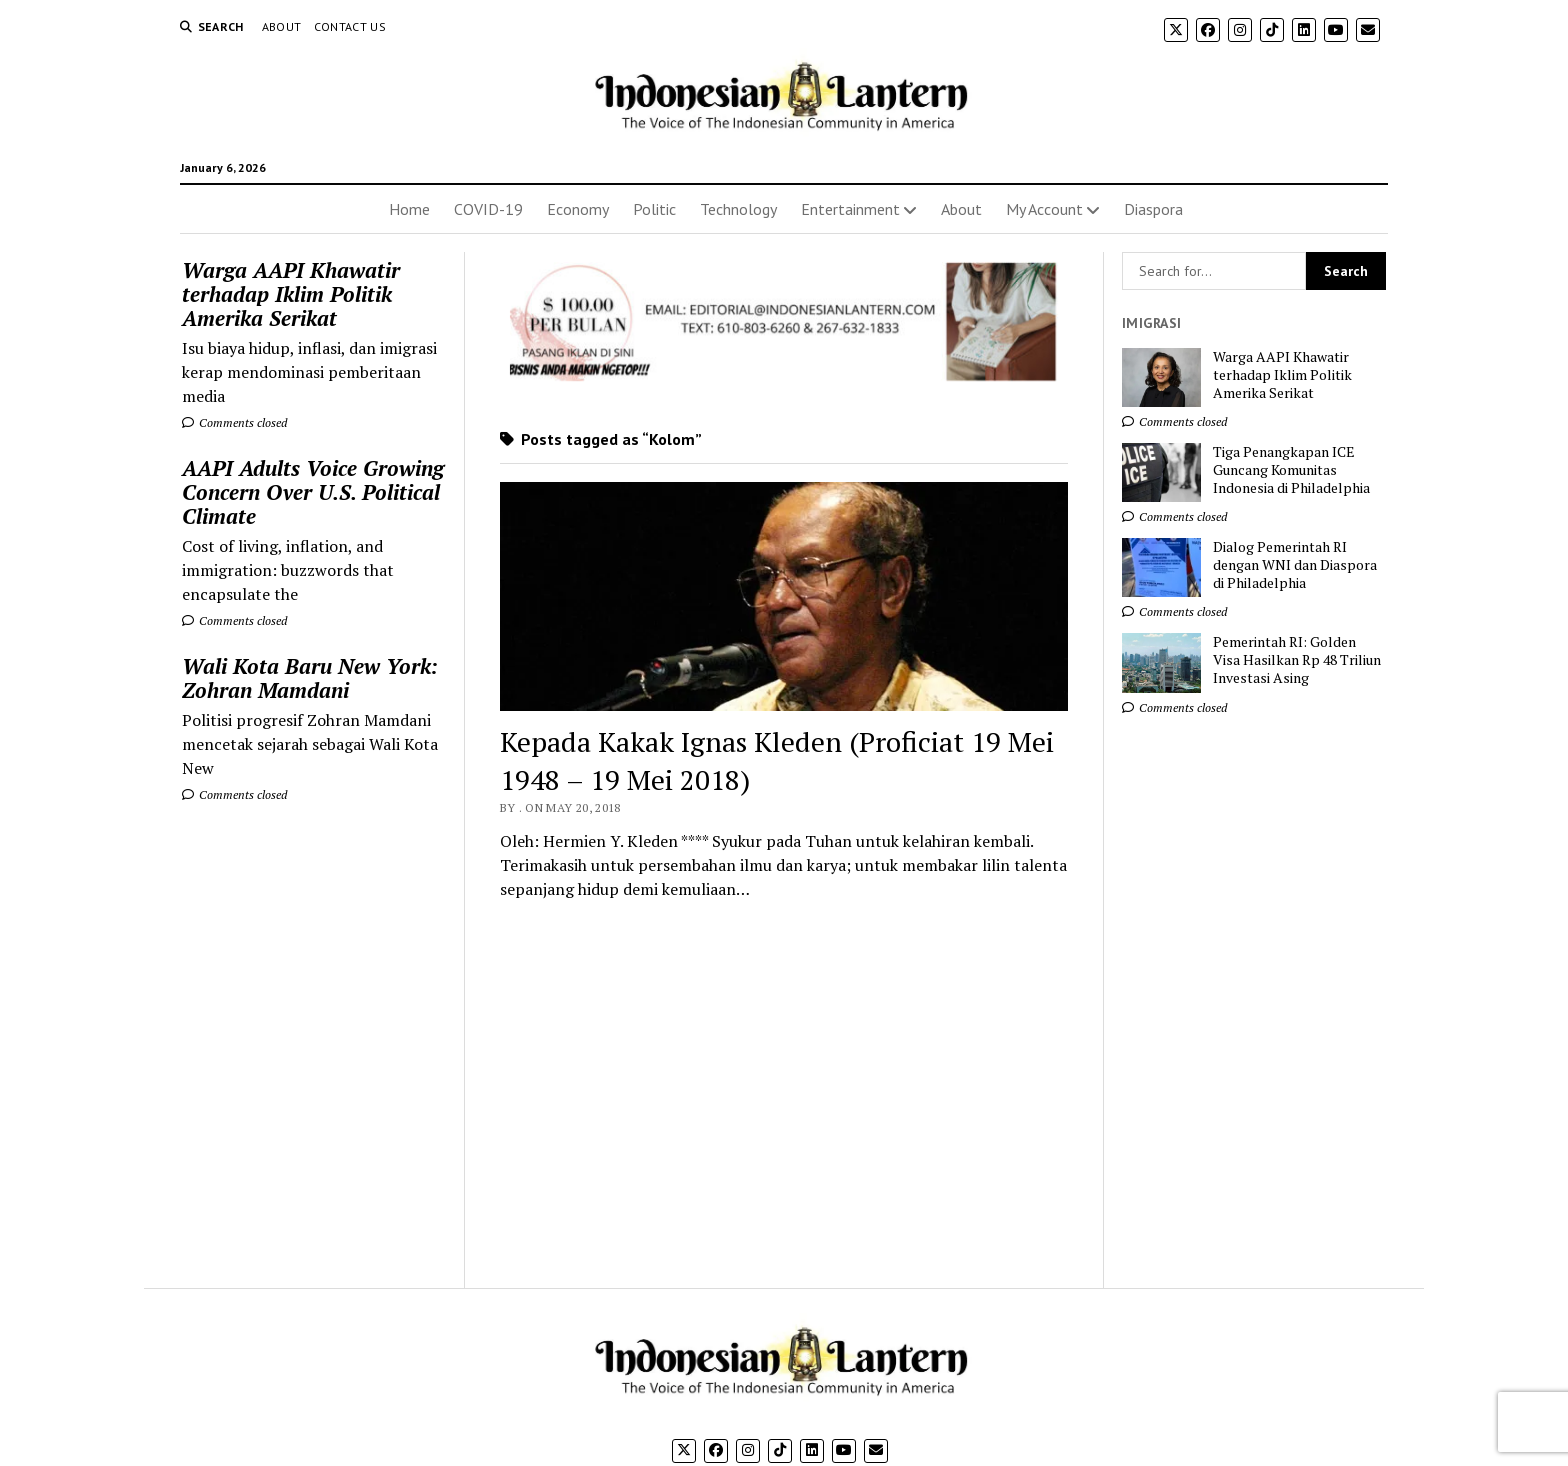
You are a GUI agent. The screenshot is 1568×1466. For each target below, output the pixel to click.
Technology (738, 209)
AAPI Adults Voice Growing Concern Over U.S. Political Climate (313, 492)
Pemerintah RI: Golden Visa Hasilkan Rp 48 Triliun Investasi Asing (1297, 660)
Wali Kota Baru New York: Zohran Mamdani (310, 678)
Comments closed (234, 422)
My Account (1044, 209)
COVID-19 (488, 209)
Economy (578, 209)
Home (409, 209)
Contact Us (350, 26)
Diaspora (1153, 209)
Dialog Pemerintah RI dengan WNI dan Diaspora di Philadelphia (1295, 565)
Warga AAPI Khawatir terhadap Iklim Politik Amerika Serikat (291, 294)
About (282, 26)
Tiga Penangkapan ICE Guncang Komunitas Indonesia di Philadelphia (1291, 470)
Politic (654, 209)
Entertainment (850, 209)
